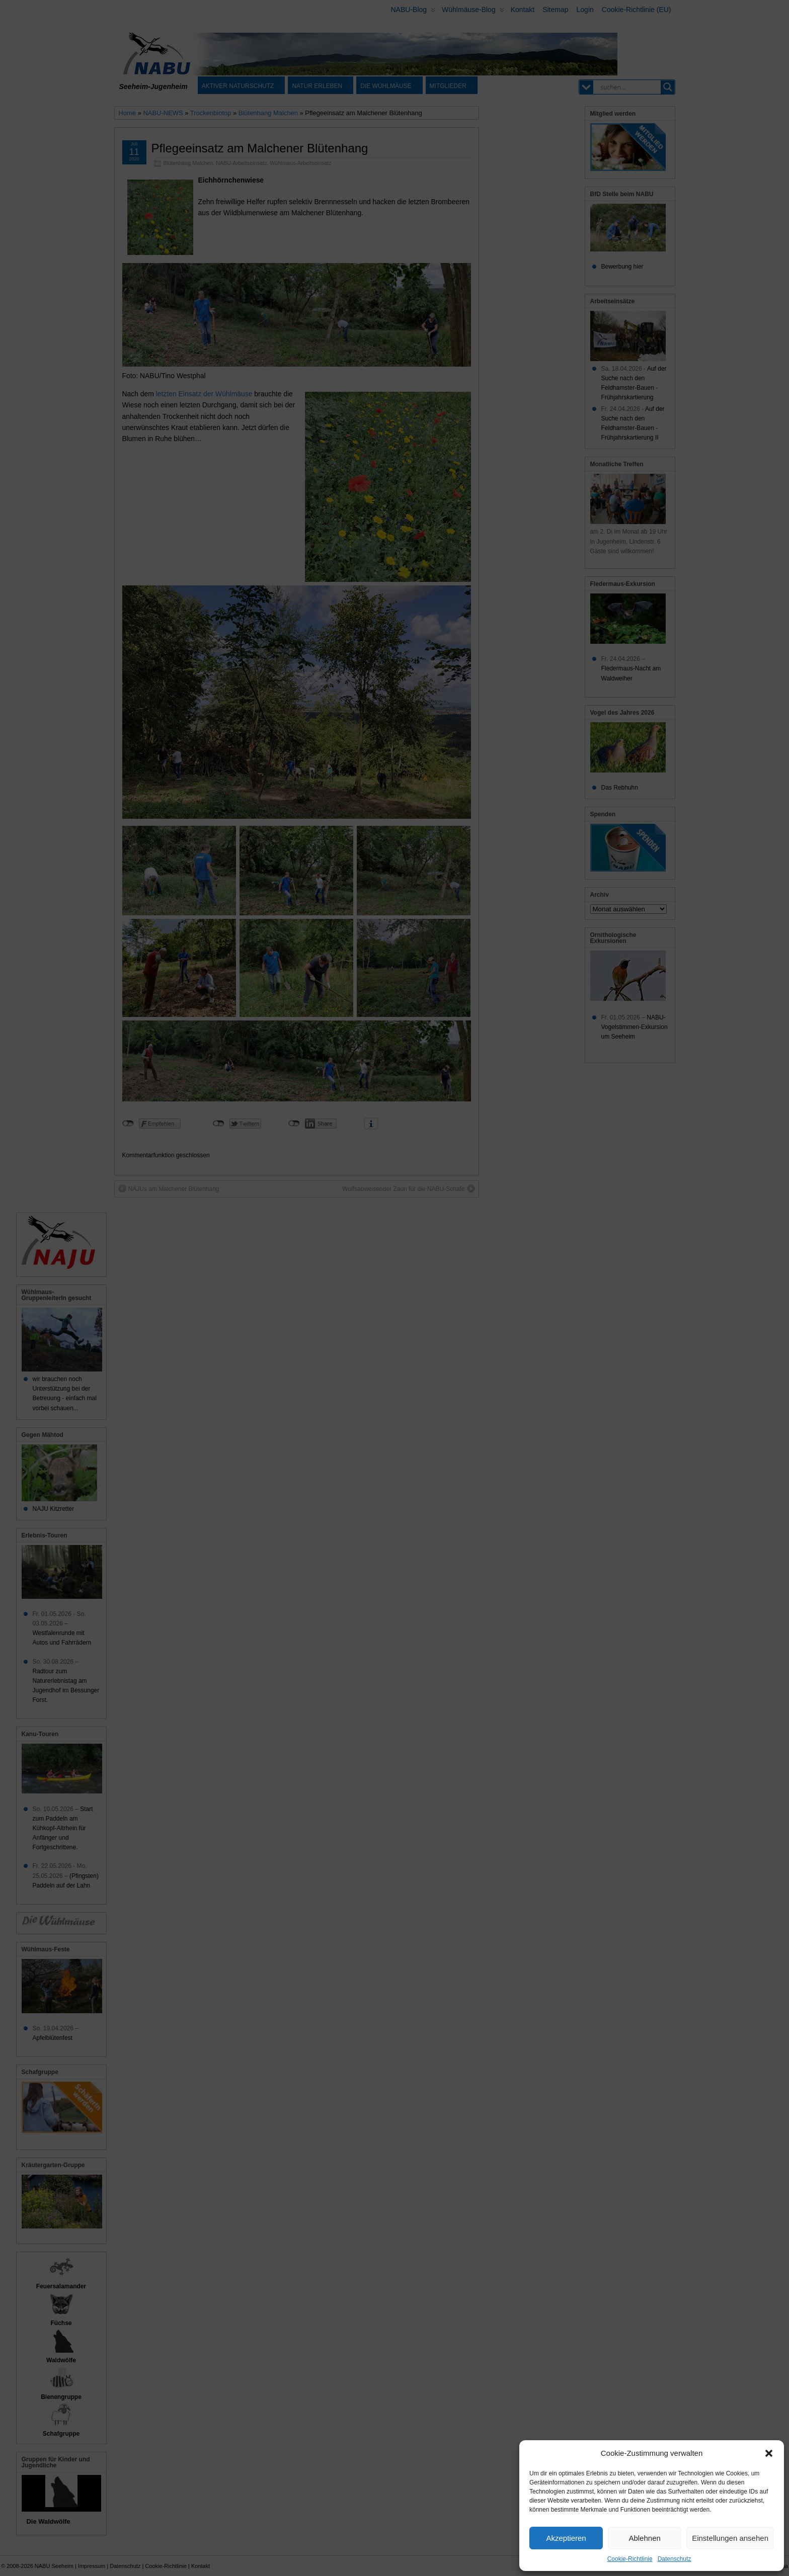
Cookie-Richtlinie (630, 2558)
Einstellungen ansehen (730, 2538)
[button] (769, 2453)
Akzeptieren (566, 2538)
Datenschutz (674, 2558)
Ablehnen (644, 2538)
